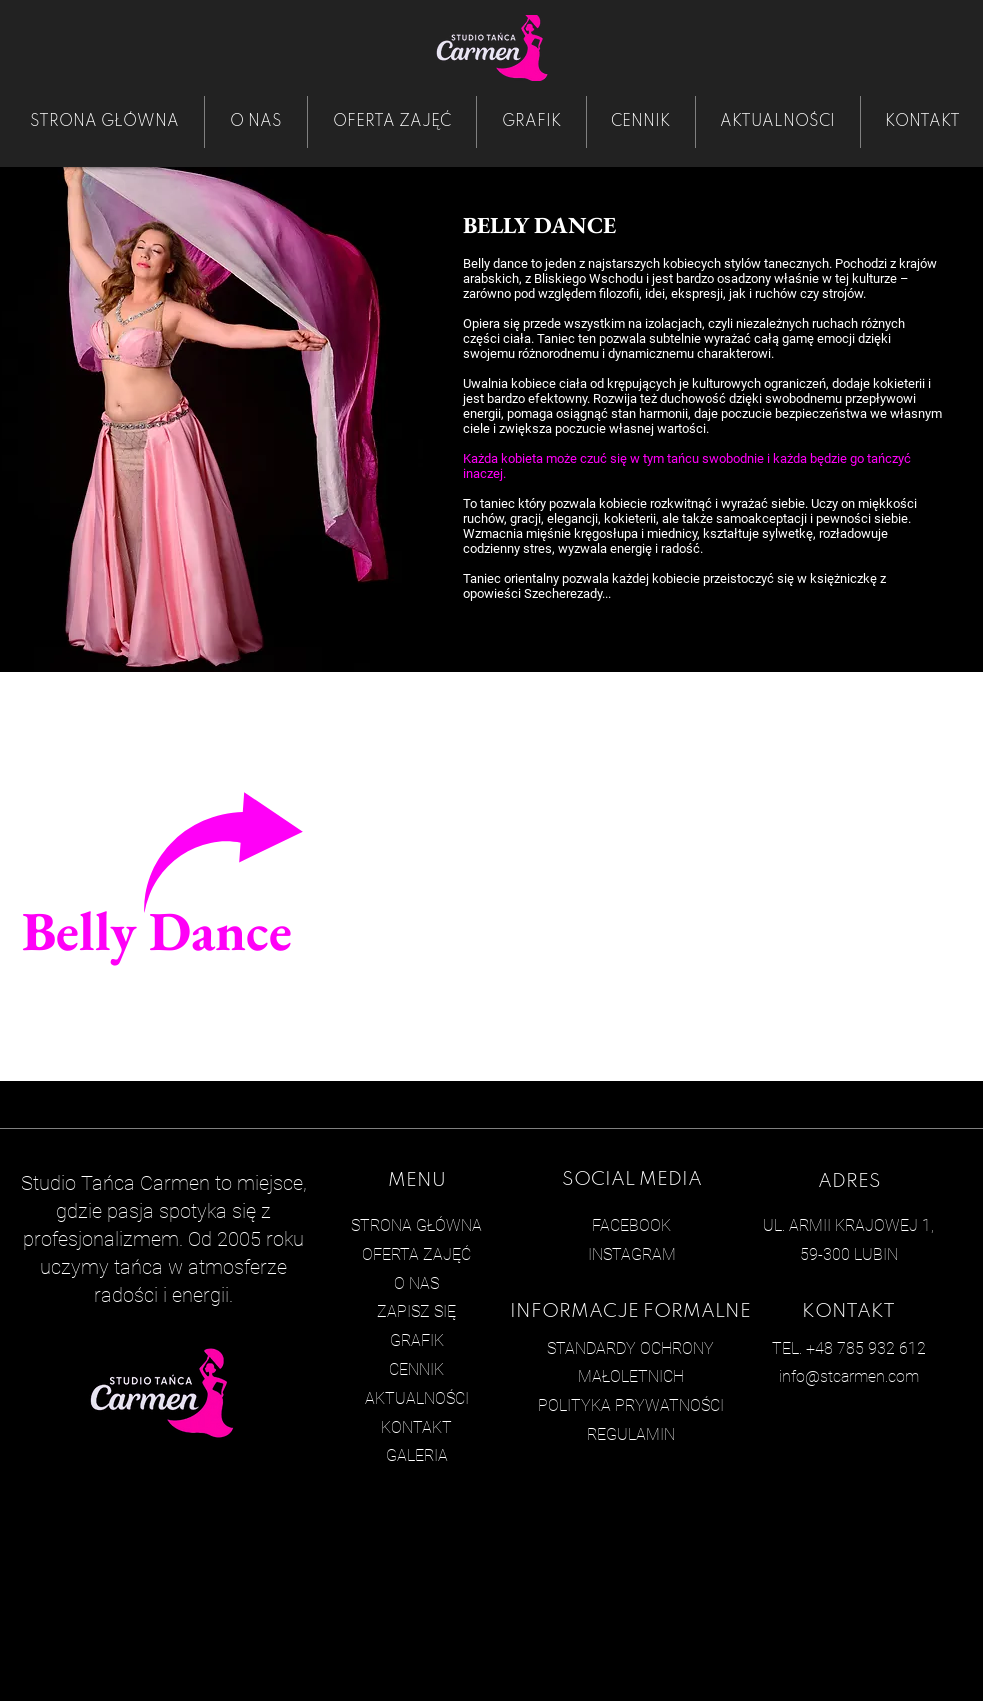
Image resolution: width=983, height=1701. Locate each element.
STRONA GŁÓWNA (416, 1225)
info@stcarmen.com (849, 1376)
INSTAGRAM (632, 1254)
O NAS (416, 1283)
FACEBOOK (631, 1225)
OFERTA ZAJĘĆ (416, 1254)
